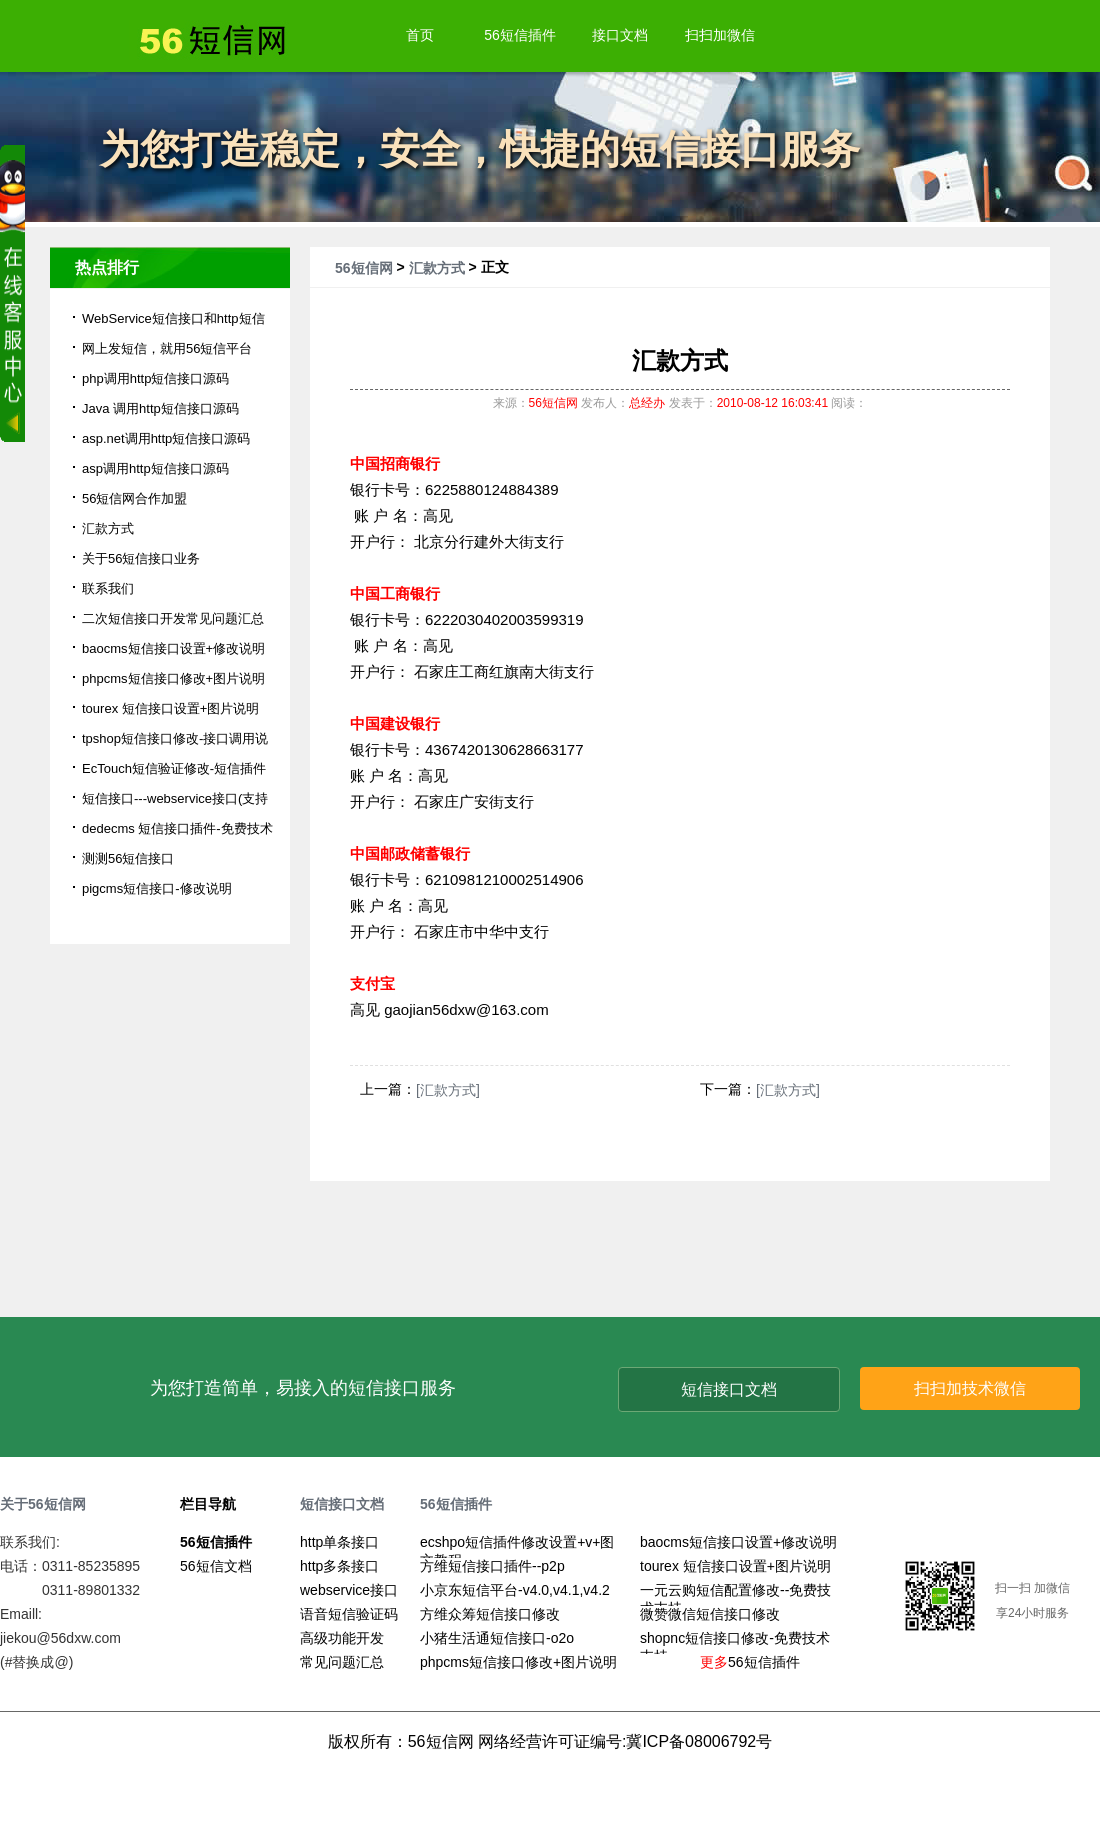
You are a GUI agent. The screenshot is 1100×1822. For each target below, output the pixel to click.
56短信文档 (216, 1566)
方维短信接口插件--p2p (492, 1566)
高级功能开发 (342, 1638)
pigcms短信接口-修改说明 (157, 888)
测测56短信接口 (128, 858)
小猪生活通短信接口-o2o (497, 1638)
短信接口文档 (729, 1389)
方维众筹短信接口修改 (490, 1614)
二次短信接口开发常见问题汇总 (173, 618)
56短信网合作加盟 (134, 498)
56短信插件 (520, 35)
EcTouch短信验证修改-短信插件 (174, 768)
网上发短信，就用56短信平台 (167, 348)
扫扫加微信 (720, 35)
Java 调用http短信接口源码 (160, 408)
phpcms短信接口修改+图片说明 (173, 678)
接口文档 (620, 35)
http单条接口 (339, 1542)
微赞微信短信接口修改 (710, 1614)
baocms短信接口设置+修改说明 (173, 648)
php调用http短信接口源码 (155, 378)
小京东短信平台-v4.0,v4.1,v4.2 (515, 1590)
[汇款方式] (448, 1090)
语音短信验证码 (349, 1614)
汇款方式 (437, 268)
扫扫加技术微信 (970, 1388)
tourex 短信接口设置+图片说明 (170, 708)
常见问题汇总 (342, 1662)
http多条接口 (339, 1566)
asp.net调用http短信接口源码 (166, 438)
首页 (420, 35)
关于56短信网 (43, 1504)
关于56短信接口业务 (141, 558)
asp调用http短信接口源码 (155, 468)
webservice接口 (349, 1590)
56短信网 (364, 268)
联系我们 (108, 588)
